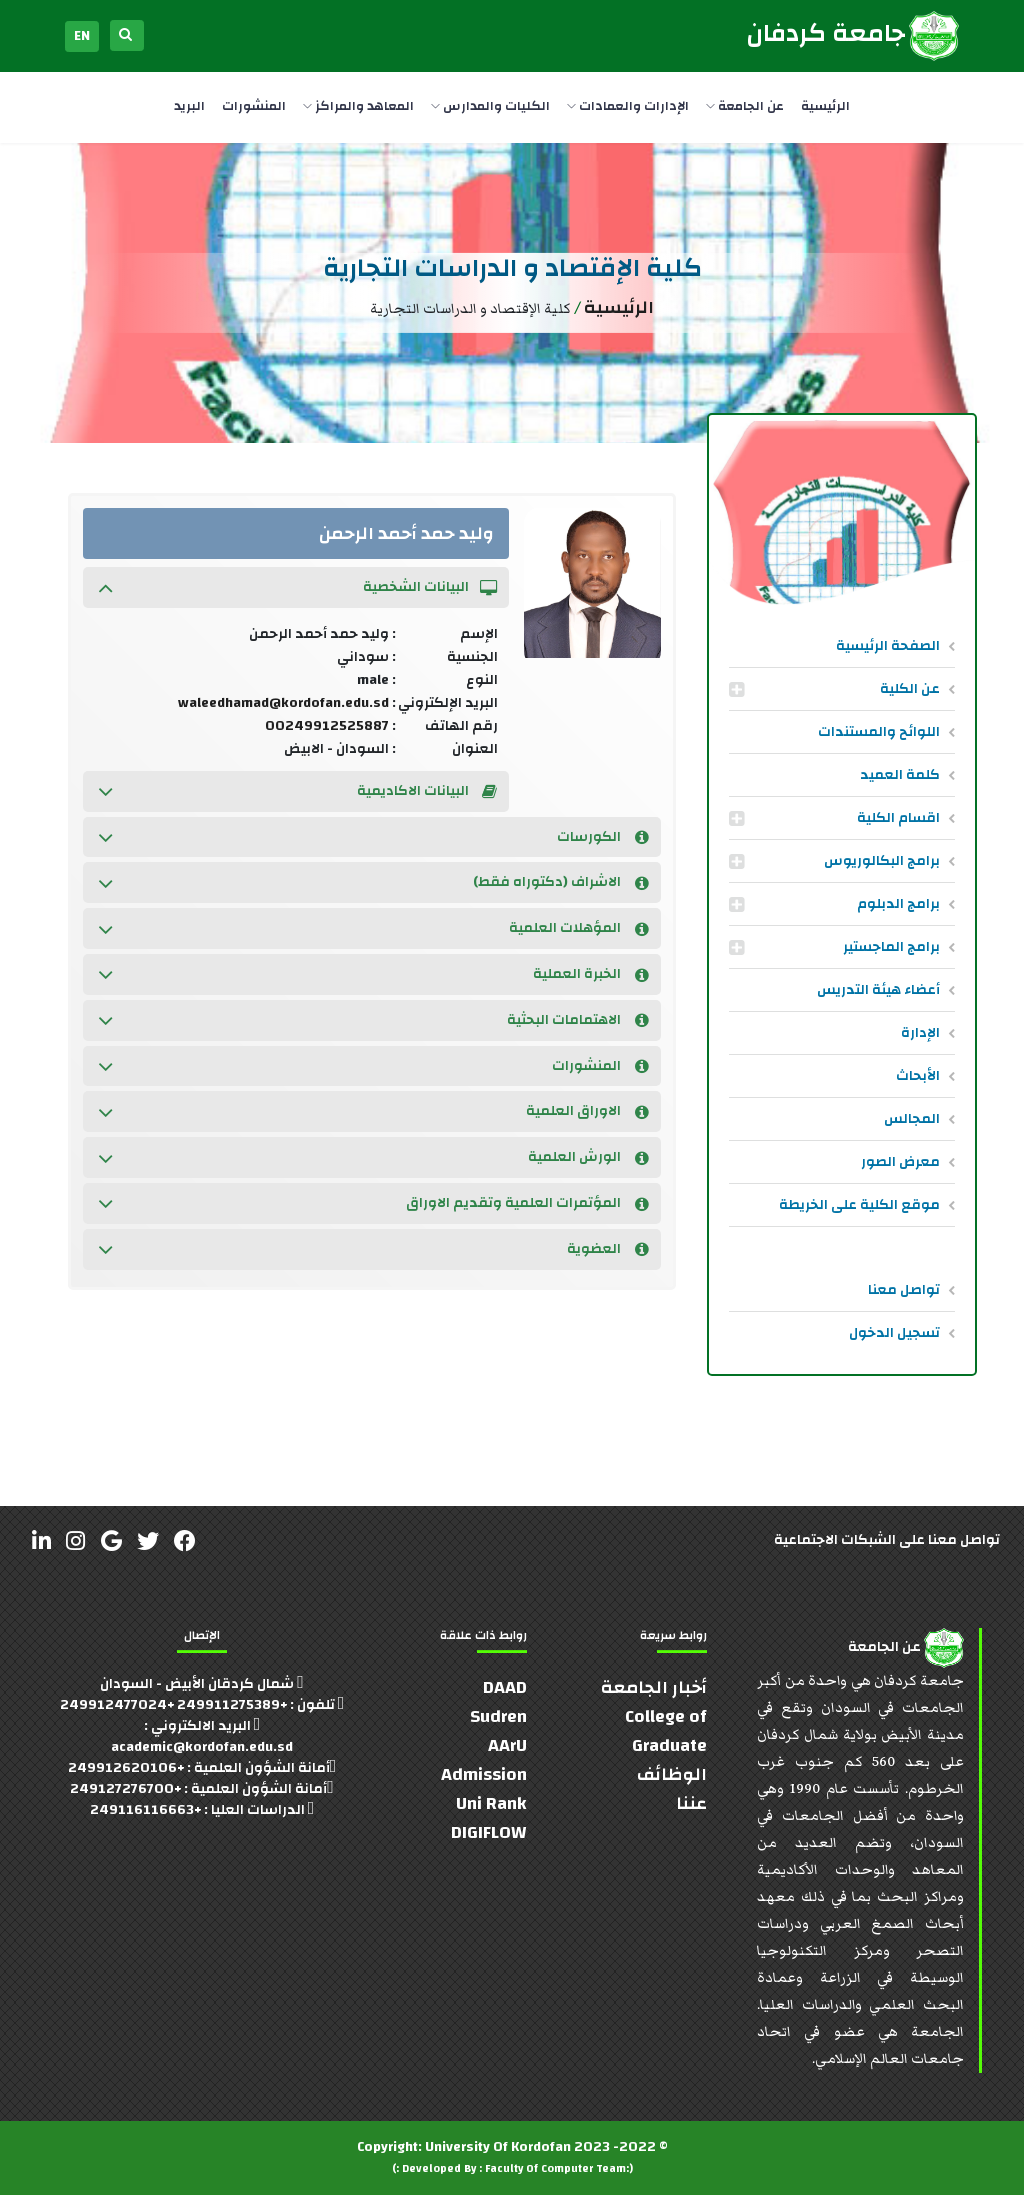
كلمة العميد (900, 775)
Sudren (498, 1716)
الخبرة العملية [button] (591, 974)
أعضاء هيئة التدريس (878, 990)
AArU (507, 1745)
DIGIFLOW (489, 1832)
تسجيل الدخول (894, 1333)
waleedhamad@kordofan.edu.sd (283, 703)
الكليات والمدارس (490, 106)
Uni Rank (491, 1803)
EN (82, 36)
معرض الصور (900, 1162)
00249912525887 (327, 726)
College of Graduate (666, 1731)
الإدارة (920, 1033)
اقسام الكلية (898, 818)
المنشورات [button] (600, 1066)
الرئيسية (825, 106)
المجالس (912, 1119)
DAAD (505, 1687)
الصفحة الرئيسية (888, 646)
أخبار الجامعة (654, 1687)
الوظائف (672, 1774)
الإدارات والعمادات (628, 106)
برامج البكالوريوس (882, 861)
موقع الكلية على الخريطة (859, 1205)
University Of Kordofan (498, 2147)
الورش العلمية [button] (588, 1157)
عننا (691, 1803)
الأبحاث (918, 1076)
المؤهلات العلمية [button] (579, 928)
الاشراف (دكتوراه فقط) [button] (561, 882)
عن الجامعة (745, 106)
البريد (189, 106)
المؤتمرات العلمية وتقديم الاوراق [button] (527, 1203)
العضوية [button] (608, 1249)
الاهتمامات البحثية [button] (578, 1020)
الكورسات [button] (603, 837)
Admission (484, 1774)
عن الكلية (910, 689)
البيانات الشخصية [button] (430, 587)
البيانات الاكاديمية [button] (427, 791)
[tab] (296, 587)
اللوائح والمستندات (879, 732)
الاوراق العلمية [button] (587, 1111)
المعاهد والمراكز (358, 106)
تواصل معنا (904, 1290)
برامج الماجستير (891, 947)
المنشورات (254, 106)
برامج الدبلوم (898, 904)
